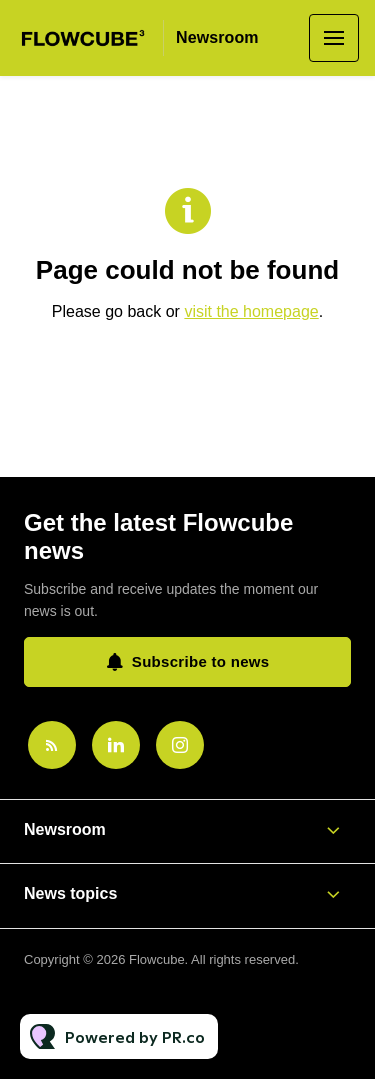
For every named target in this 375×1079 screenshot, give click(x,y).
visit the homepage (251, 311)
